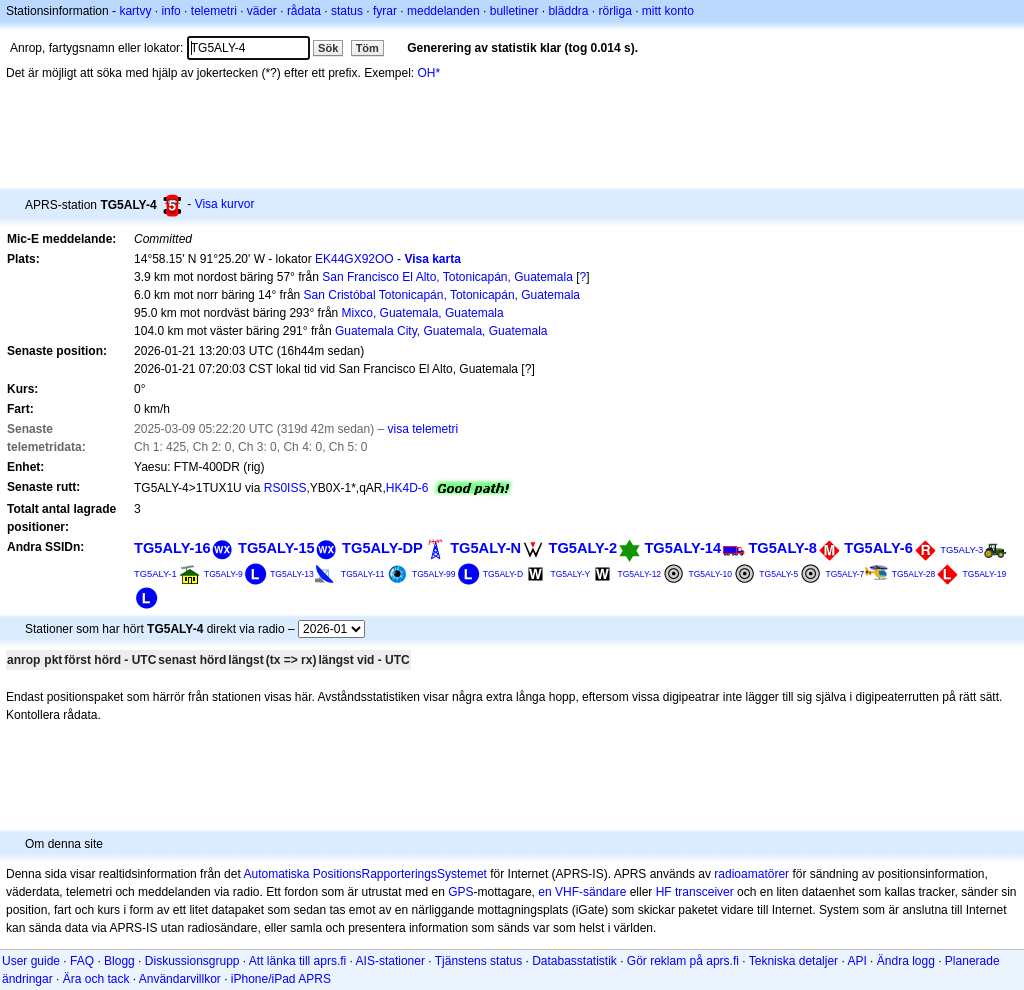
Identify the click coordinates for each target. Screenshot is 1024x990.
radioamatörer (751, 874)
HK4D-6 (407, 488)
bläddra (568, 11)
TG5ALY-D (503, 574)
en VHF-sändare (582, 892)
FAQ (82, 961)
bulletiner (514, 11)
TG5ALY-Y (570, 574)
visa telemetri (423, 429)
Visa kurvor (225, 204)
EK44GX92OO (354, 259)
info (170, 11)
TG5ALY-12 (640, 574)
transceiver (704, 892)
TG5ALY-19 (985, 574)
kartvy (135, 11)
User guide (31, 961)
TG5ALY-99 (434, 574)
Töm (367, 48)
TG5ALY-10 (710, 574)
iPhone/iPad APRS (281, 979)
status (347, 11)
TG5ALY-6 (878, 548)
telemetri (214, 11)
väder (262, 11)
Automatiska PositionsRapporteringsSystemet (364, 874)
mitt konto (668, 11)
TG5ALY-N (485, 548)
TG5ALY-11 (363, 574)
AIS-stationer (390, 961)
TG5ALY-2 (583, 548)
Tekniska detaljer (793, 961)
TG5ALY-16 (172, 548)
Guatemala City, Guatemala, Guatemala (441, 331)
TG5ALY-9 (223, 574)
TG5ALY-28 (914, 574)
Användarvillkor (180, 979)
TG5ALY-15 (276, 548)
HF (664, 892)
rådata (304, 11)
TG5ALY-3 (961, 549)
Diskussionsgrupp (192, 961)
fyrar (385, 11)
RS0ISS (285, 488)
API (856, 961)
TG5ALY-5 (778, 574)
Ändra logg (906, 961)
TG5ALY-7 (845, 574)
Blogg (119, 961)
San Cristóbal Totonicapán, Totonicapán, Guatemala (442, 295)
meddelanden (443, 11)
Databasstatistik (574, 961)
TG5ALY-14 (682, 548)
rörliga (614, 11)
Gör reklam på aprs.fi (683, 961)
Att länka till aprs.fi (297, 961)
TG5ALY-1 (155, 574)
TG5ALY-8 (782, 548)
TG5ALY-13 (292, 574)
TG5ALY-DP (382, 548)
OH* (429, 73)
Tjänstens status (478, 961)
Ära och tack (96, 979)
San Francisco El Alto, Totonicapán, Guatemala (447, 277)
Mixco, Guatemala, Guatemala (423, 313)
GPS (460, 892)
